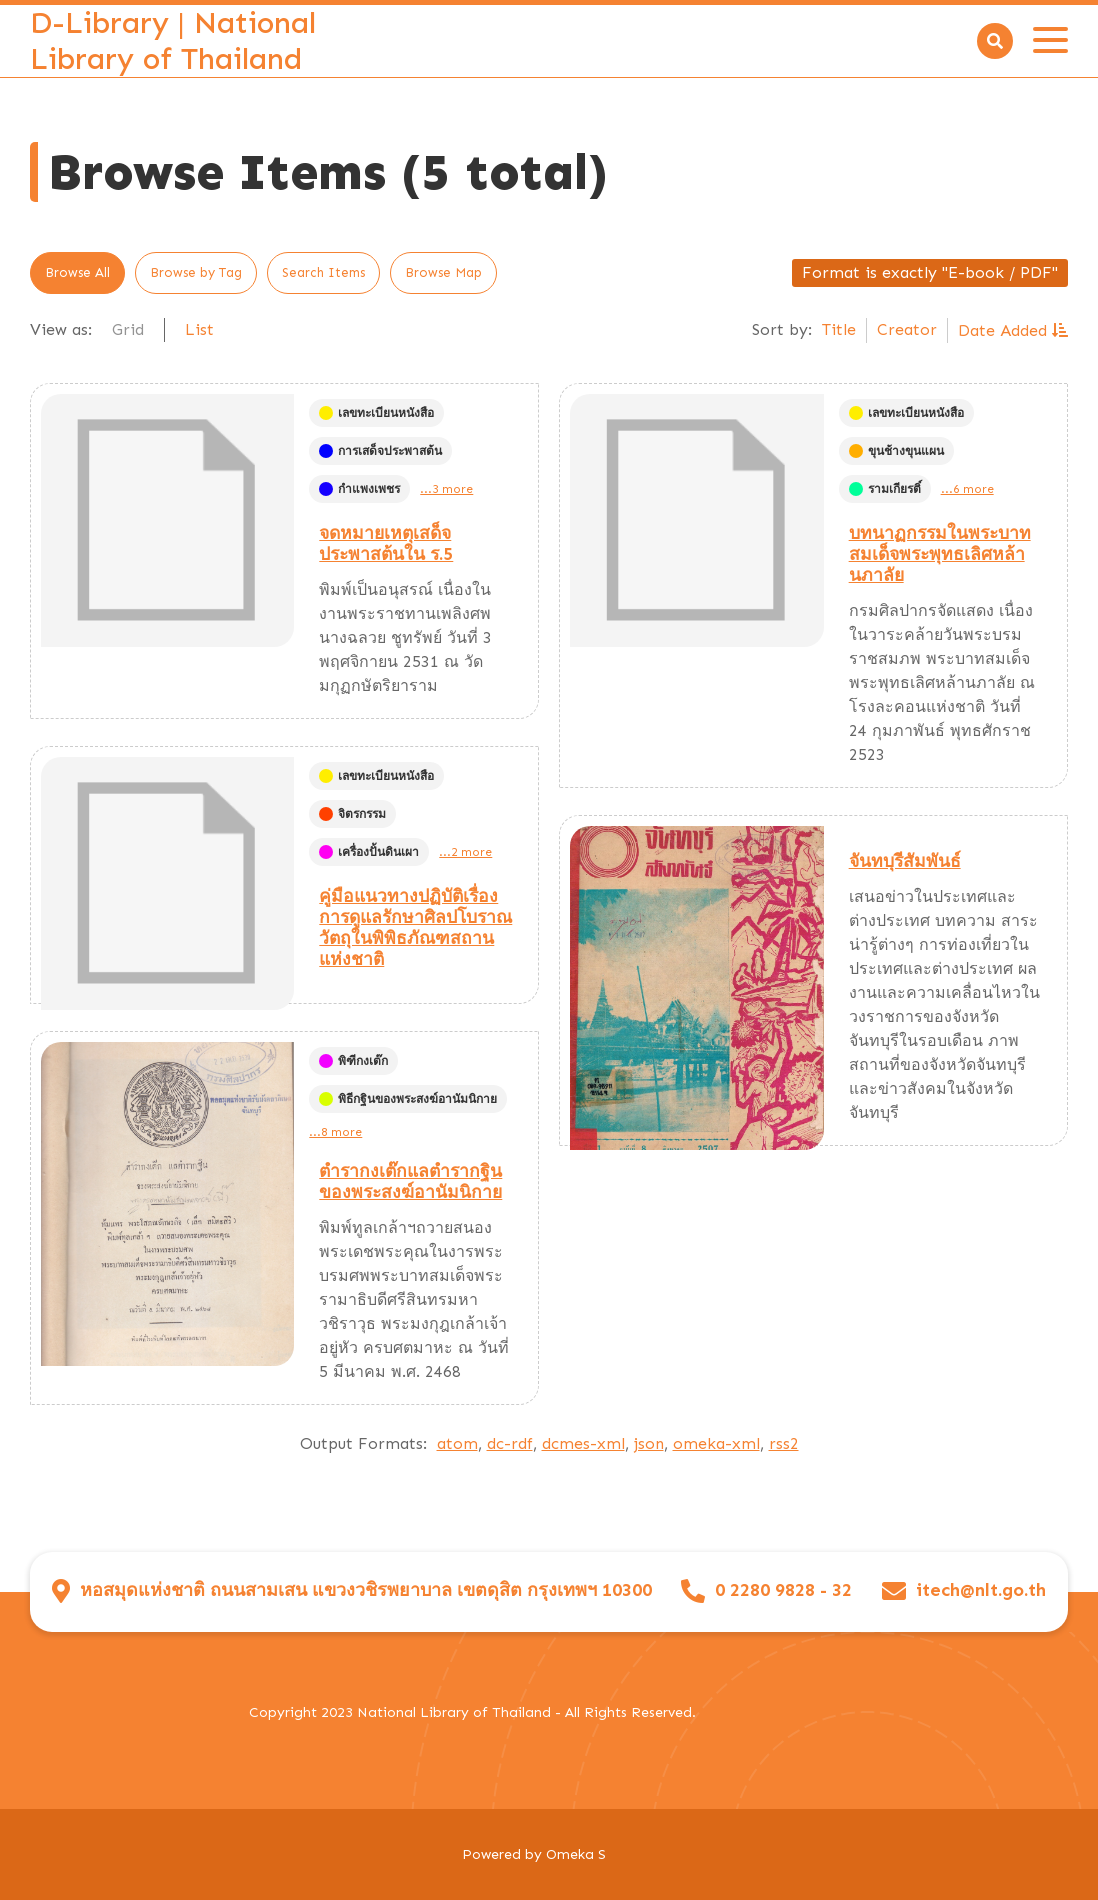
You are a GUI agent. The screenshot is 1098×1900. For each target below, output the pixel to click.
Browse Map (443, 272)
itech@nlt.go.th (981, 1590)
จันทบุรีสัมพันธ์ (905, 861)
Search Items (323, 272)
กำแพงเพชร (359, 489)
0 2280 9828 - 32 (783, 1590)
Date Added (1005, 330)
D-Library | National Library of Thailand (173, 41)
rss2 (784, 1443)
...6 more (967, 489)
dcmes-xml (583, 1443)
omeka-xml (716, 1443)
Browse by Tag (196, 272)
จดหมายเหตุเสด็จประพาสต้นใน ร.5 (386, 543)
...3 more (446, 489)
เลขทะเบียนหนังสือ (376, 413)
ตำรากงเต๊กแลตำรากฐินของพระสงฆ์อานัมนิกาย (410, 1181)
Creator (907, 329)
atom (457, 1443)
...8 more (335, 1132)
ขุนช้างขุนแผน (896, 451)
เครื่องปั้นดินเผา (369, 852)
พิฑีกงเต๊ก (353, 1061)
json (649, 1443)
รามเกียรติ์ (885, 489)
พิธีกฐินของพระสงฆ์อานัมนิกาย (408, 1099)
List (199, 329)
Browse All (77, 272)
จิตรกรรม (352, 814)
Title (839, 329)
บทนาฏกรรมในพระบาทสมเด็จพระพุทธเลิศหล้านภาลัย (940, 554)
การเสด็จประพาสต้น (380, 451)
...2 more (465, 852)
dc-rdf (510, 1443)
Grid (128, 329)
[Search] (995, 41)
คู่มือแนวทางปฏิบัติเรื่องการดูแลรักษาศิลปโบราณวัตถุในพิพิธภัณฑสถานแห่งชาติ (415, 927)
